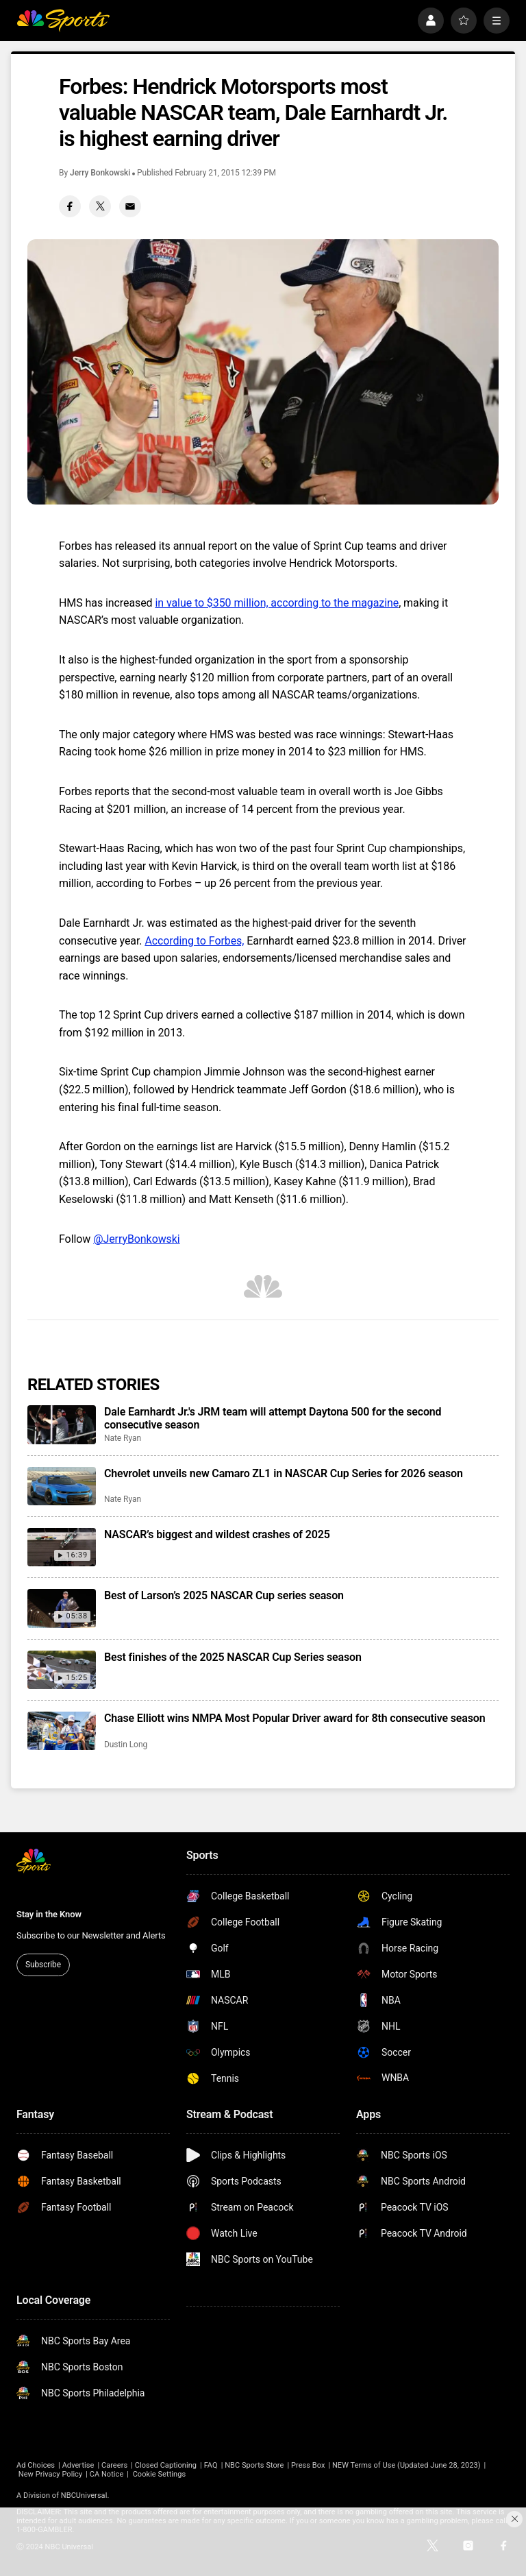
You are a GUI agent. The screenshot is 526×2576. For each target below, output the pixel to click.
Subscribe (43, 1964)
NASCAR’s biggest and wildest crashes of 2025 (217, 1534)
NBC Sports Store (254, 2465)
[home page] (63, 21)
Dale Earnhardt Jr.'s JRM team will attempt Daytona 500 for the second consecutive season (272, 1418)
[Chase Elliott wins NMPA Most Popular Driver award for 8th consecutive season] (61, 1731)
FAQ (211, 2465)
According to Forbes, (194, 940)
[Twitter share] (100, 206)
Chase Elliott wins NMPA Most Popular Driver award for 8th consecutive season (295, 1718)
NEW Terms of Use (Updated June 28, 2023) (406, 2465)
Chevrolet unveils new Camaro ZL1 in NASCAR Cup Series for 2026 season (283, 1473)
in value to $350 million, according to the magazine (277, 602)
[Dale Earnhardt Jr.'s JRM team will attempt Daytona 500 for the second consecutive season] (61, 1424)
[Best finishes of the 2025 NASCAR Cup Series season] (61, 1670)
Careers (114, 2465)
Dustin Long (125, 1744)
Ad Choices (35, 2465)
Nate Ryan (122, 1438)
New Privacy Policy (50, 2474)
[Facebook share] (70, 206)
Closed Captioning (166, 2465)
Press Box (308, 2465)
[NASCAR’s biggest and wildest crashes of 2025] (61, 1547)
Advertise (78, 2465)
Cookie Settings (159, 2474)
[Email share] (130, 206)
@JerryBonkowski (136, 1239)
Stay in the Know (49, 1914)
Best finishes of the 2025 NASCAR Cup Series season (233, 1657)
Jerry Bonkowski (100, 173)
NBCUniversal (84, 2495)
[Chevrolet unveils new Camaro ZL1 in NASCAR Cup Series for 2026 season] (61, 1486)
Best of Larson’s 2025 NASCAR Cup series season (224, 1595)
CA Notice (107, 2474)
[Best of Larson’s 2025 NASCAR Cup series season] (61, 1608)
